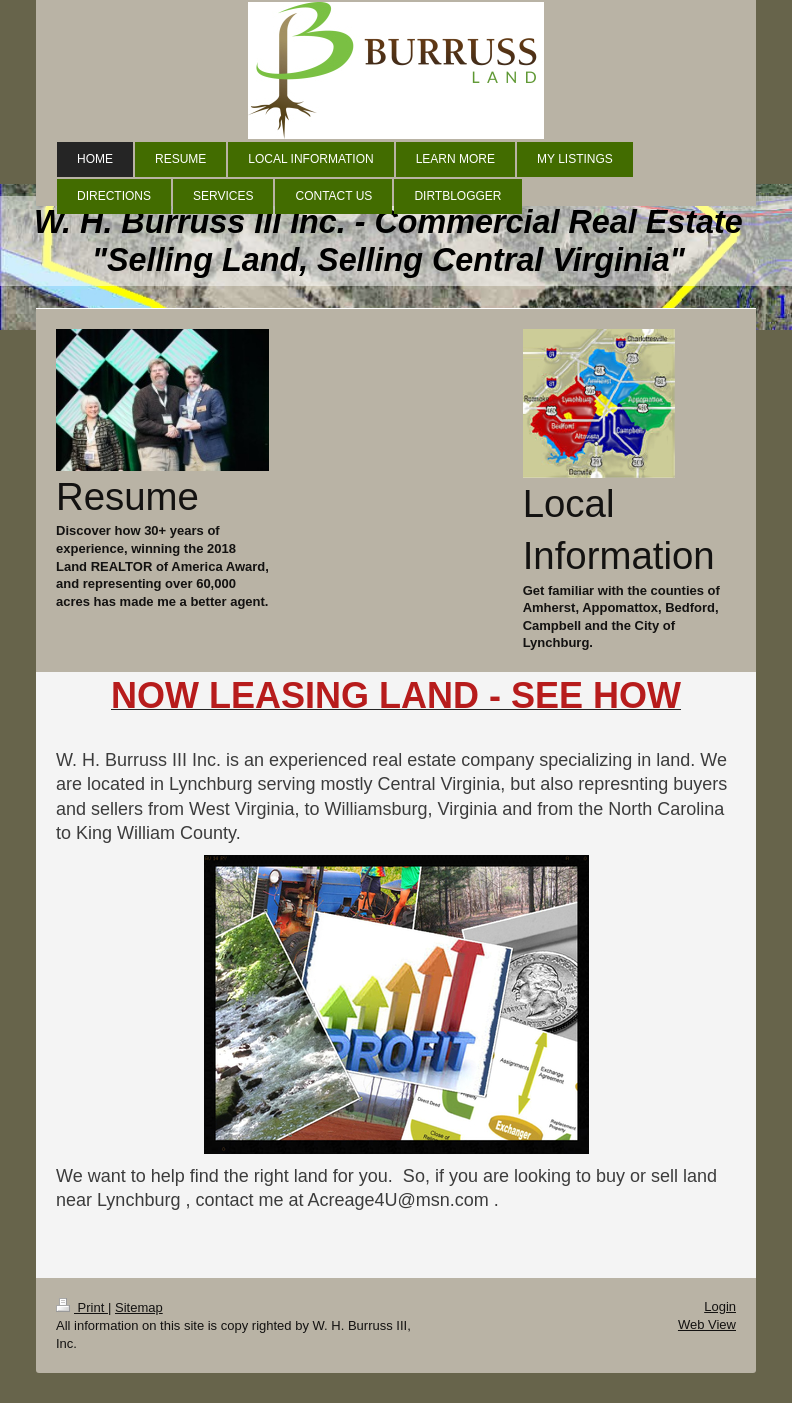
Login (720, 1306)
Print (82, 1307)
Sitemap (139, 1307)
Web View (707, 1324)
